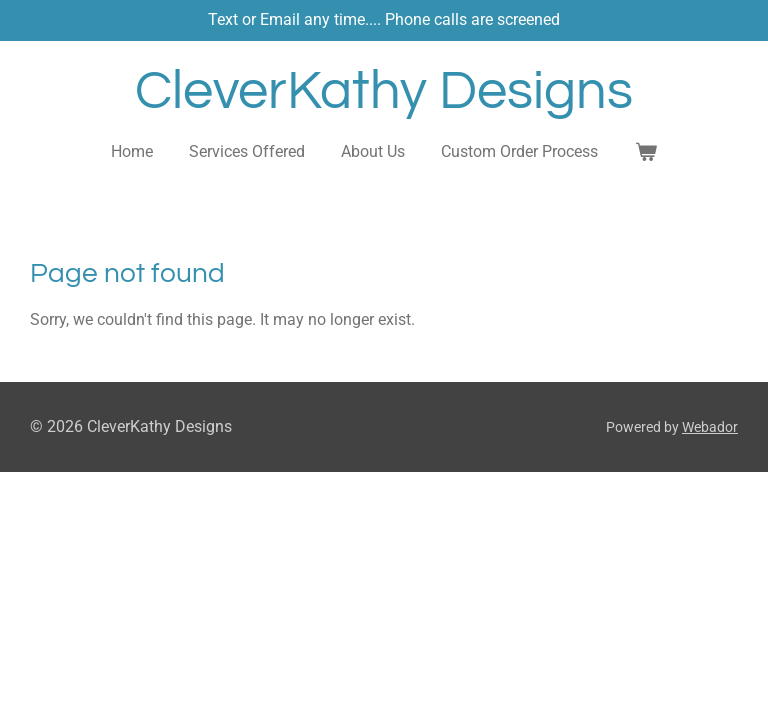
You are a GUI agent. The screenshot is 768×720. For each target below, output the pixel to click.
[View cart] (645, 152)
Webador (710, 427)
